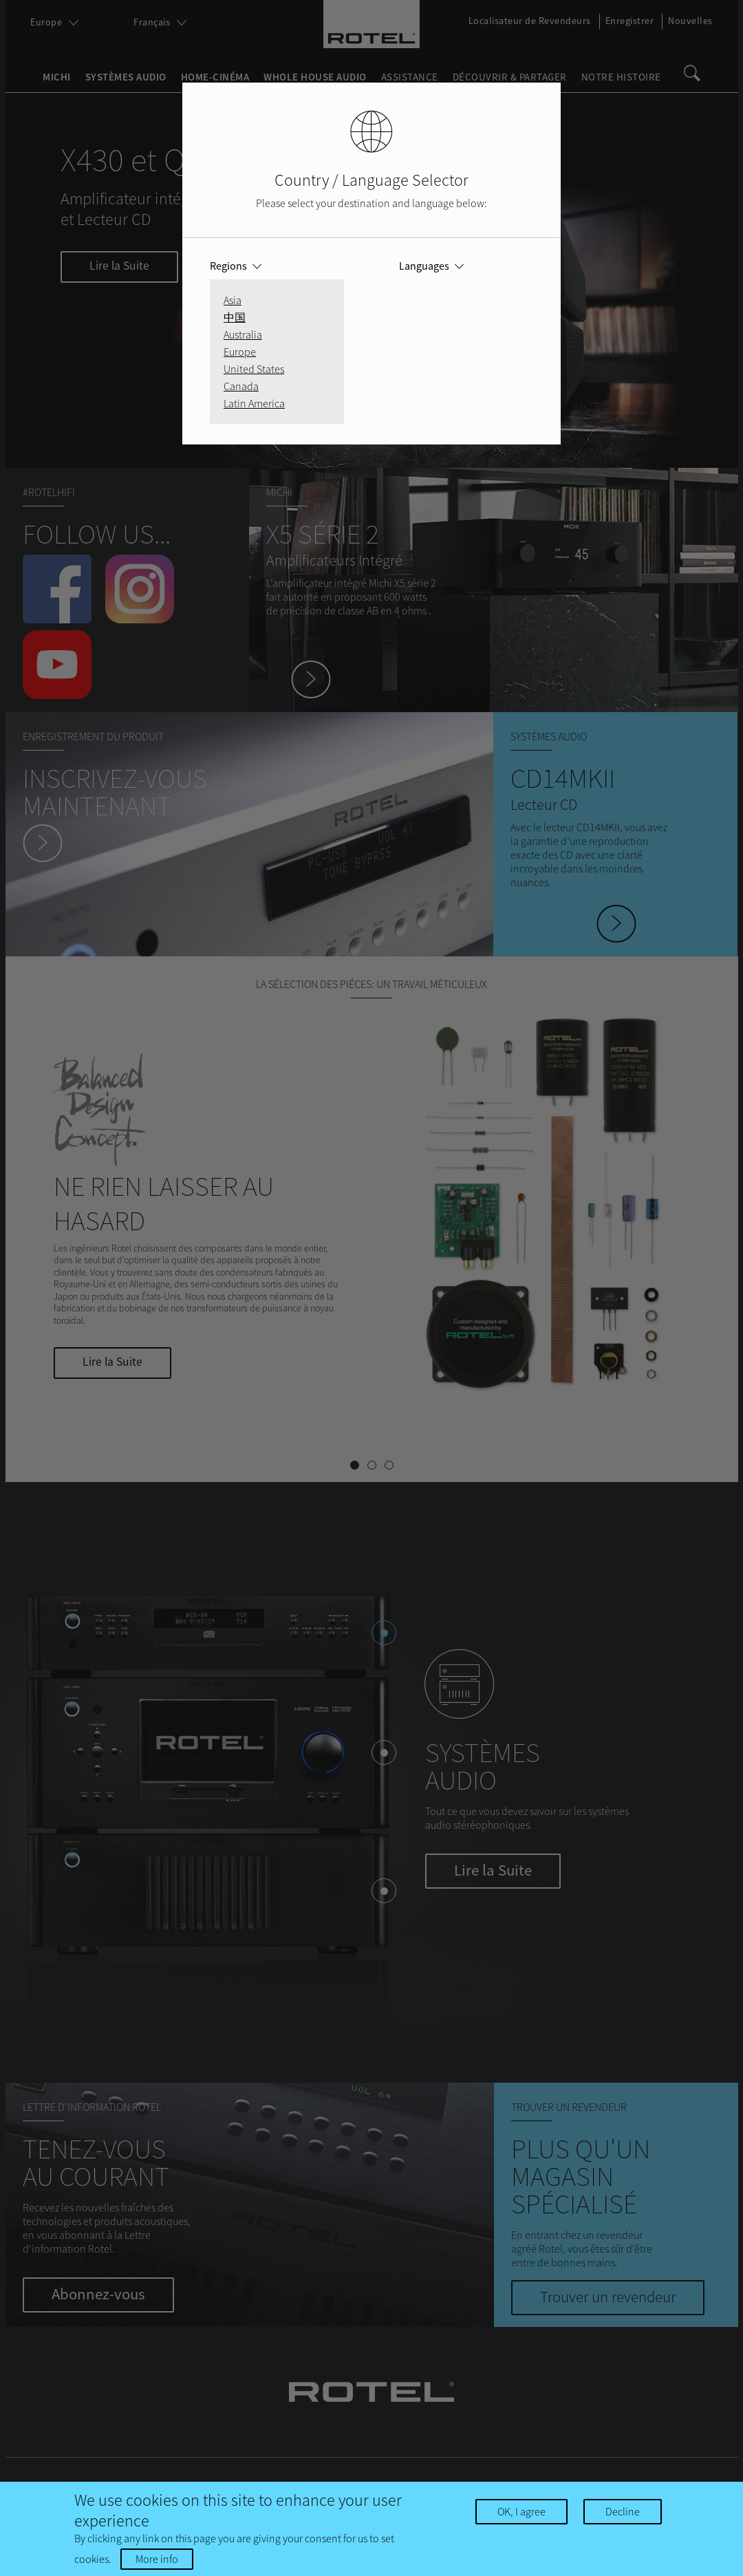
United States (254, 369)
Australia (243, 334)
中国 (235, 317)
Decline (622, 2511)
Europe (240, 351)
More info (157, 2559)
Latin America (254, 403)
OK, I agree (521, 2511)
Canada (241, 386)
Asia (232, 300)
